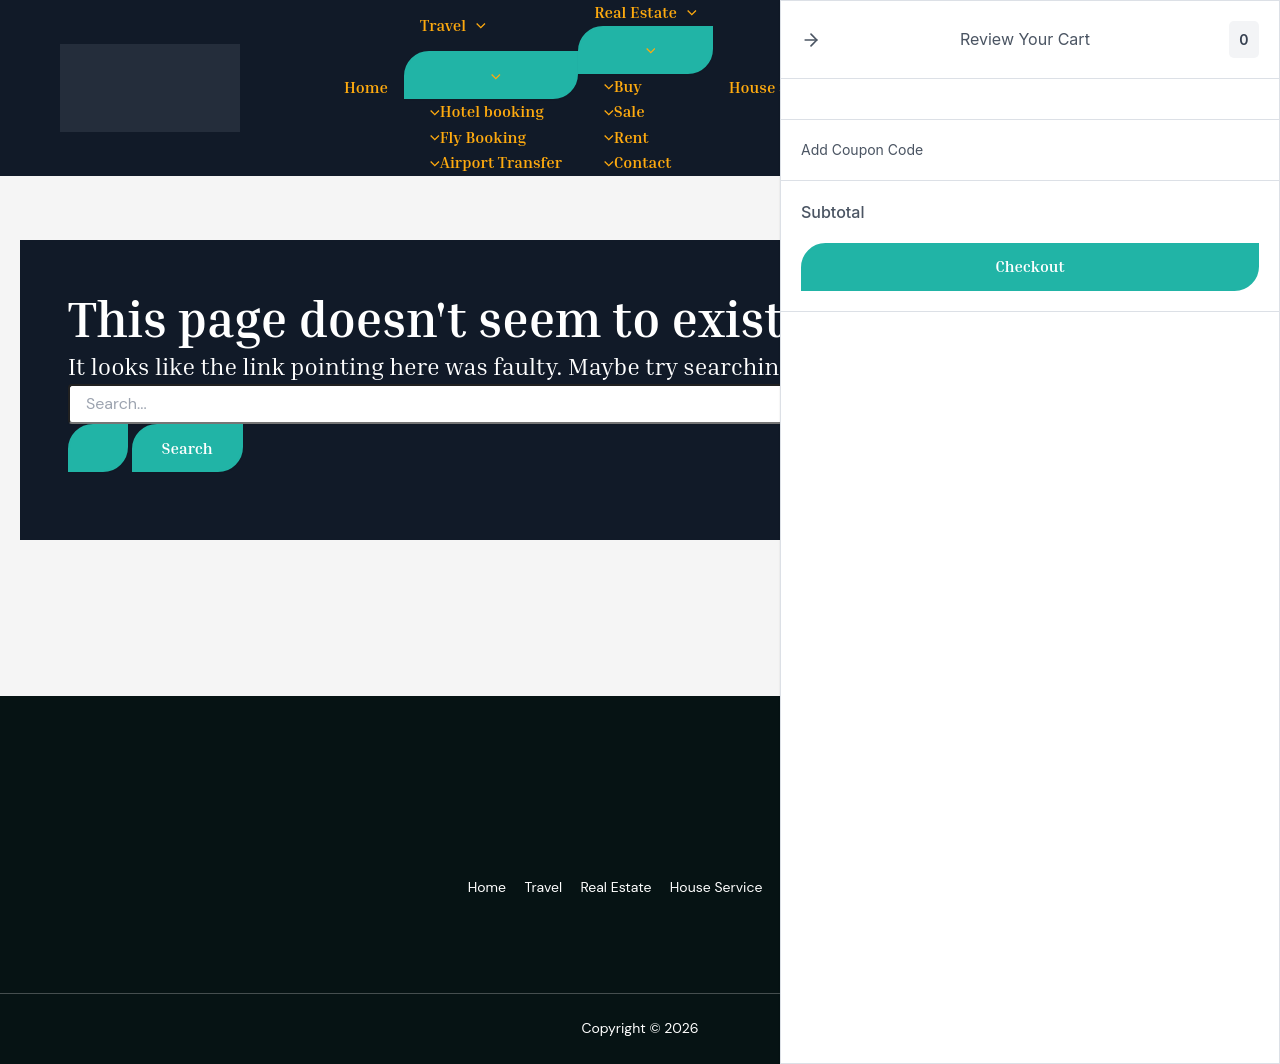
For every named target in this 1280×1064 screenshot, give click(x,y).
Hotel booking (482, 111)
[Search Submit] (98, 448)
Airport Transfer (491, 162)
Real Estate (645, 13)
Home (366, 87)
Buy (618, 86)
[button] (476, 26)
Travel (453, 26)
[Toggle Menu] (491, 75)
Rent (621, 137)
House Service (717, 887)
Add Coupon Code (862, 149)
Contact (632, 162)
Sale (619, 111)
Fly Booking (473, 137)
